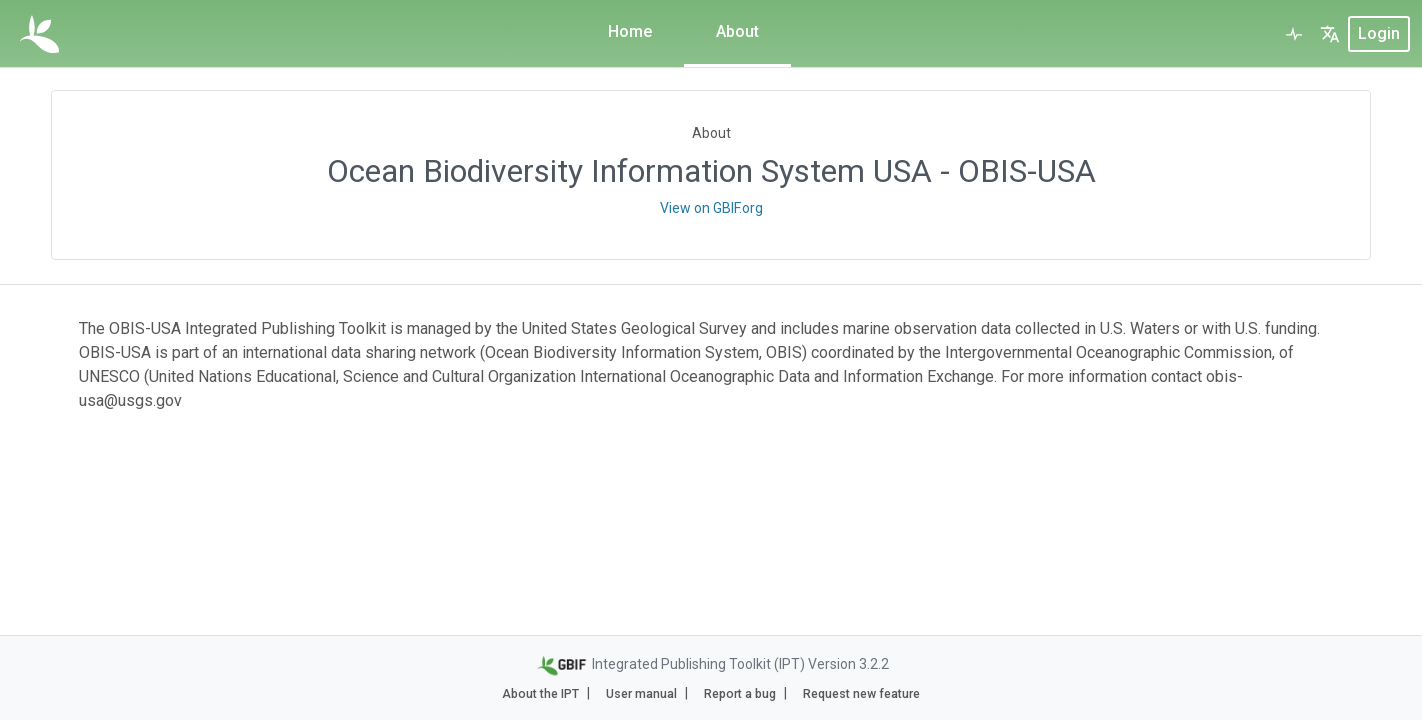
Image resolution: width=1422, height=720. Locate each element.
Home (630, 31)
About (737, 31)
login (1379, 33)
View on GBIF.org (711, 208)
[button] (1330, 34)
